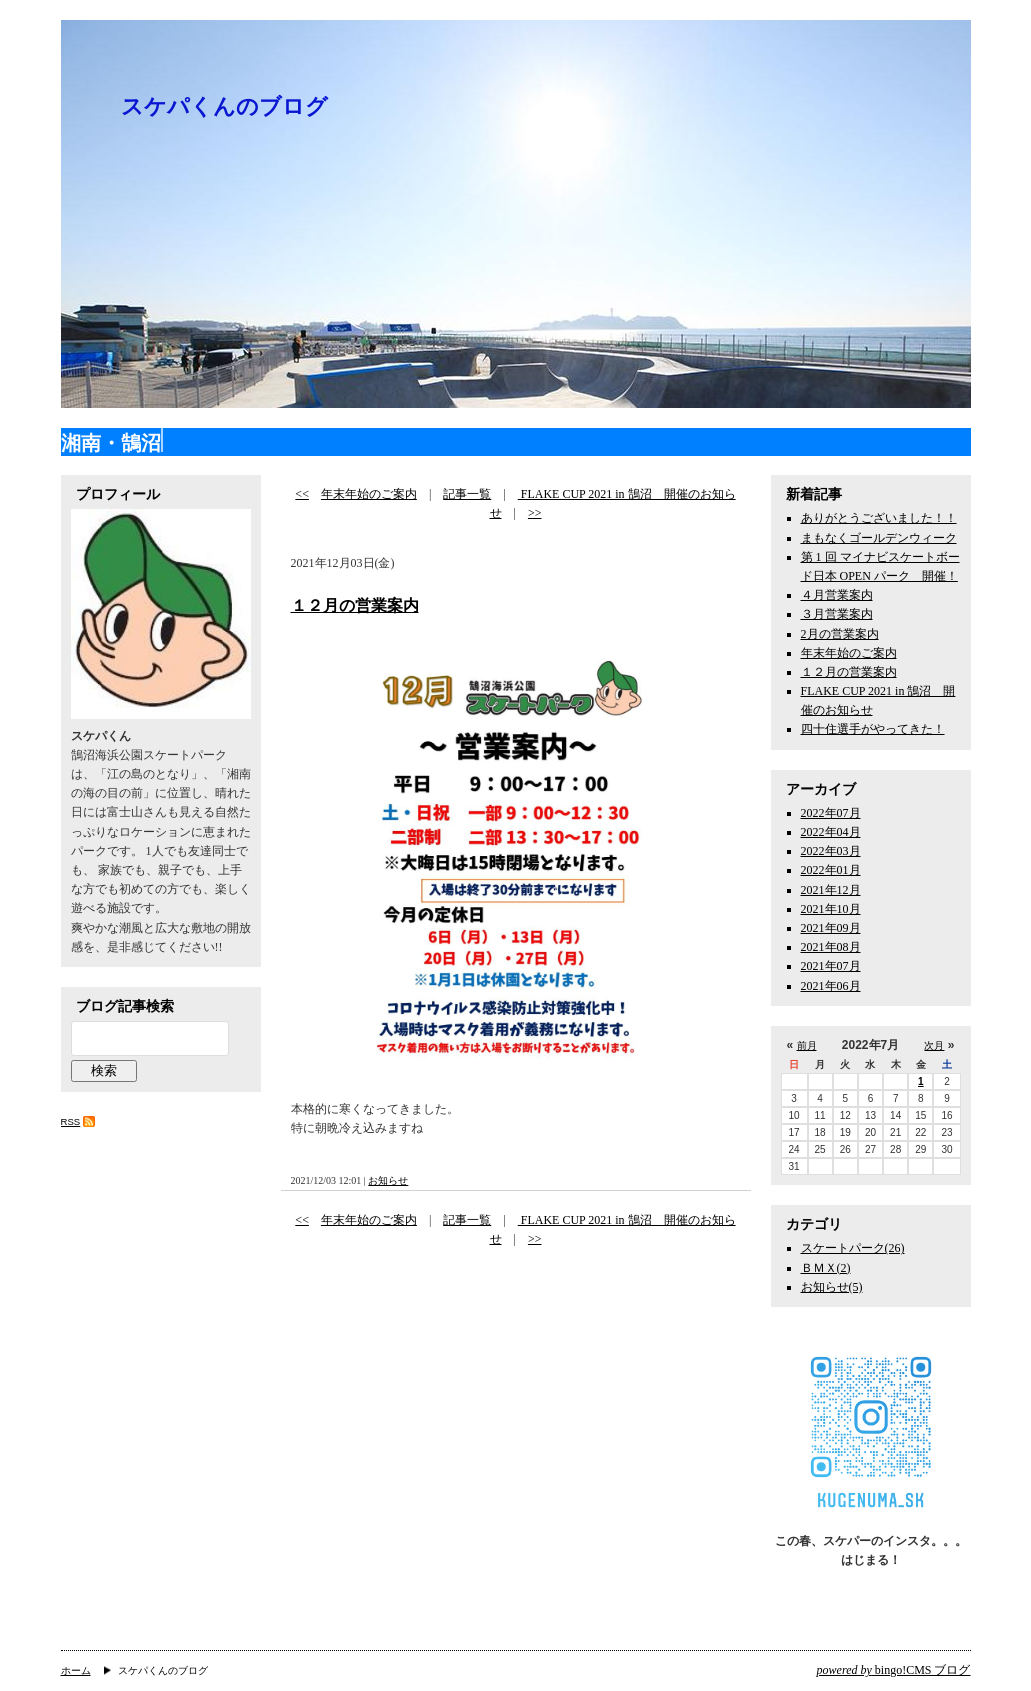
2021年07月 (831, 966)
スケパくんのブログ (224, 106)
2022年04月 (831, 832)
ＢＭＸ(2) (826, 1268)
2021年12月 (831, 890)
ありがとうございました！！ (879, 518)
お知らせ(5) (832, 1287)
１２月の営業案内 (355, 605)
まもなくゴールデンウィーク (879, 538)
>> (535, 513)
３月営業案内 (837, 614)
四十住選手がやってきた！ (873, 729)
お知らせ (388, 1180)
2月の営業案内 (840, 634)
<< (302, 494)
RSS (71, 1121)
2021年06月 (831, 986)
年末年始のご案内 (369, 494)
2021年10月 (831, 909)
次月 (934, 1045)
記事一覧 (467, 494)
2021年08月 (831, 947)
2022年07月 (831, 813)
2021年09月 (831, 928)
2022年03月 (831, 851)
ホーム (76, 1670)
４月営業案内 (837, 595)
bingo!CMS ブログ (894, 1670)
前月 (807, 1045)
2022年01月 (831, 870)
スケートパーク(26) (853, 1248)
